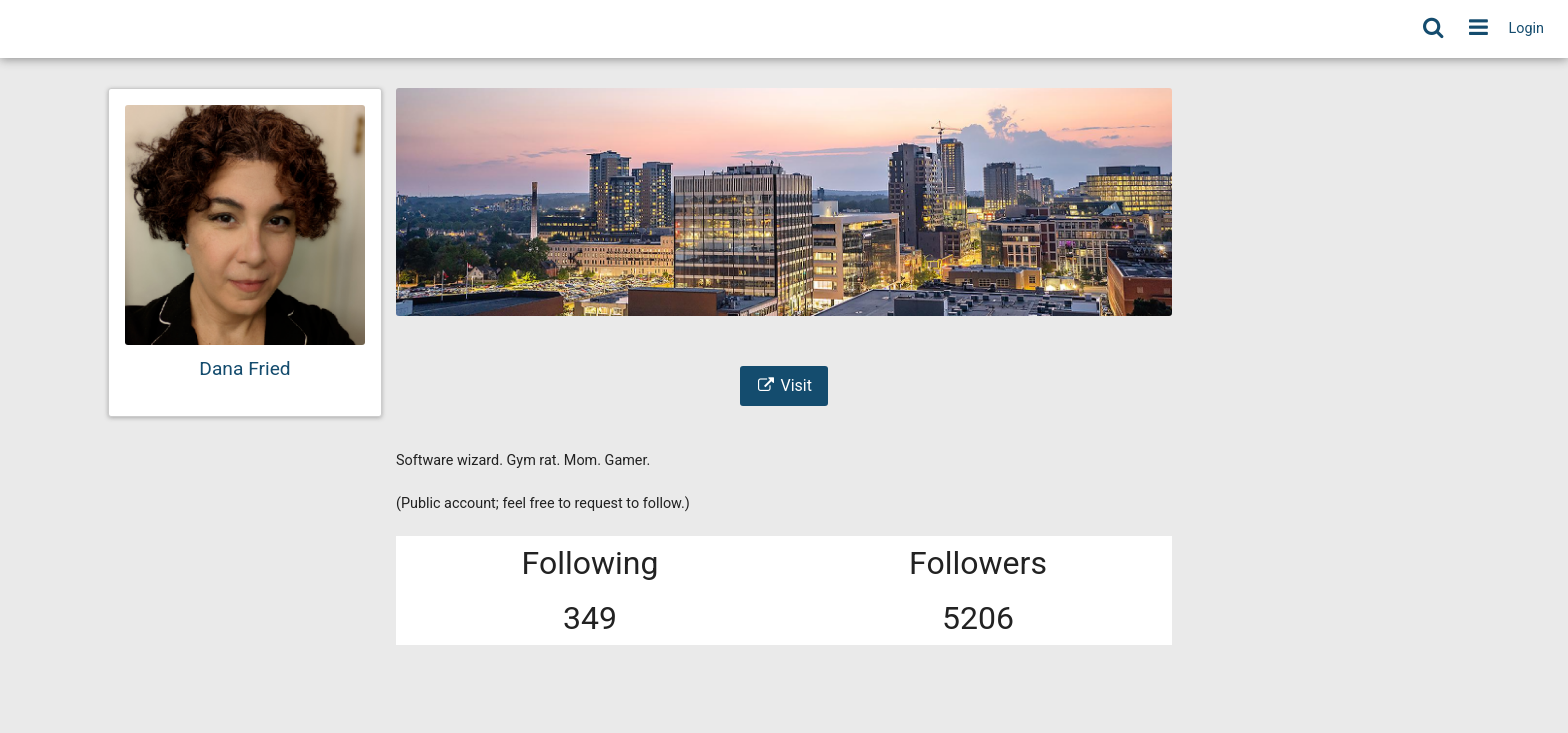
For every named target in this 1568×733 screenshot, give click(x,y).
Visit (784, 385)
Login (1527, 28)
